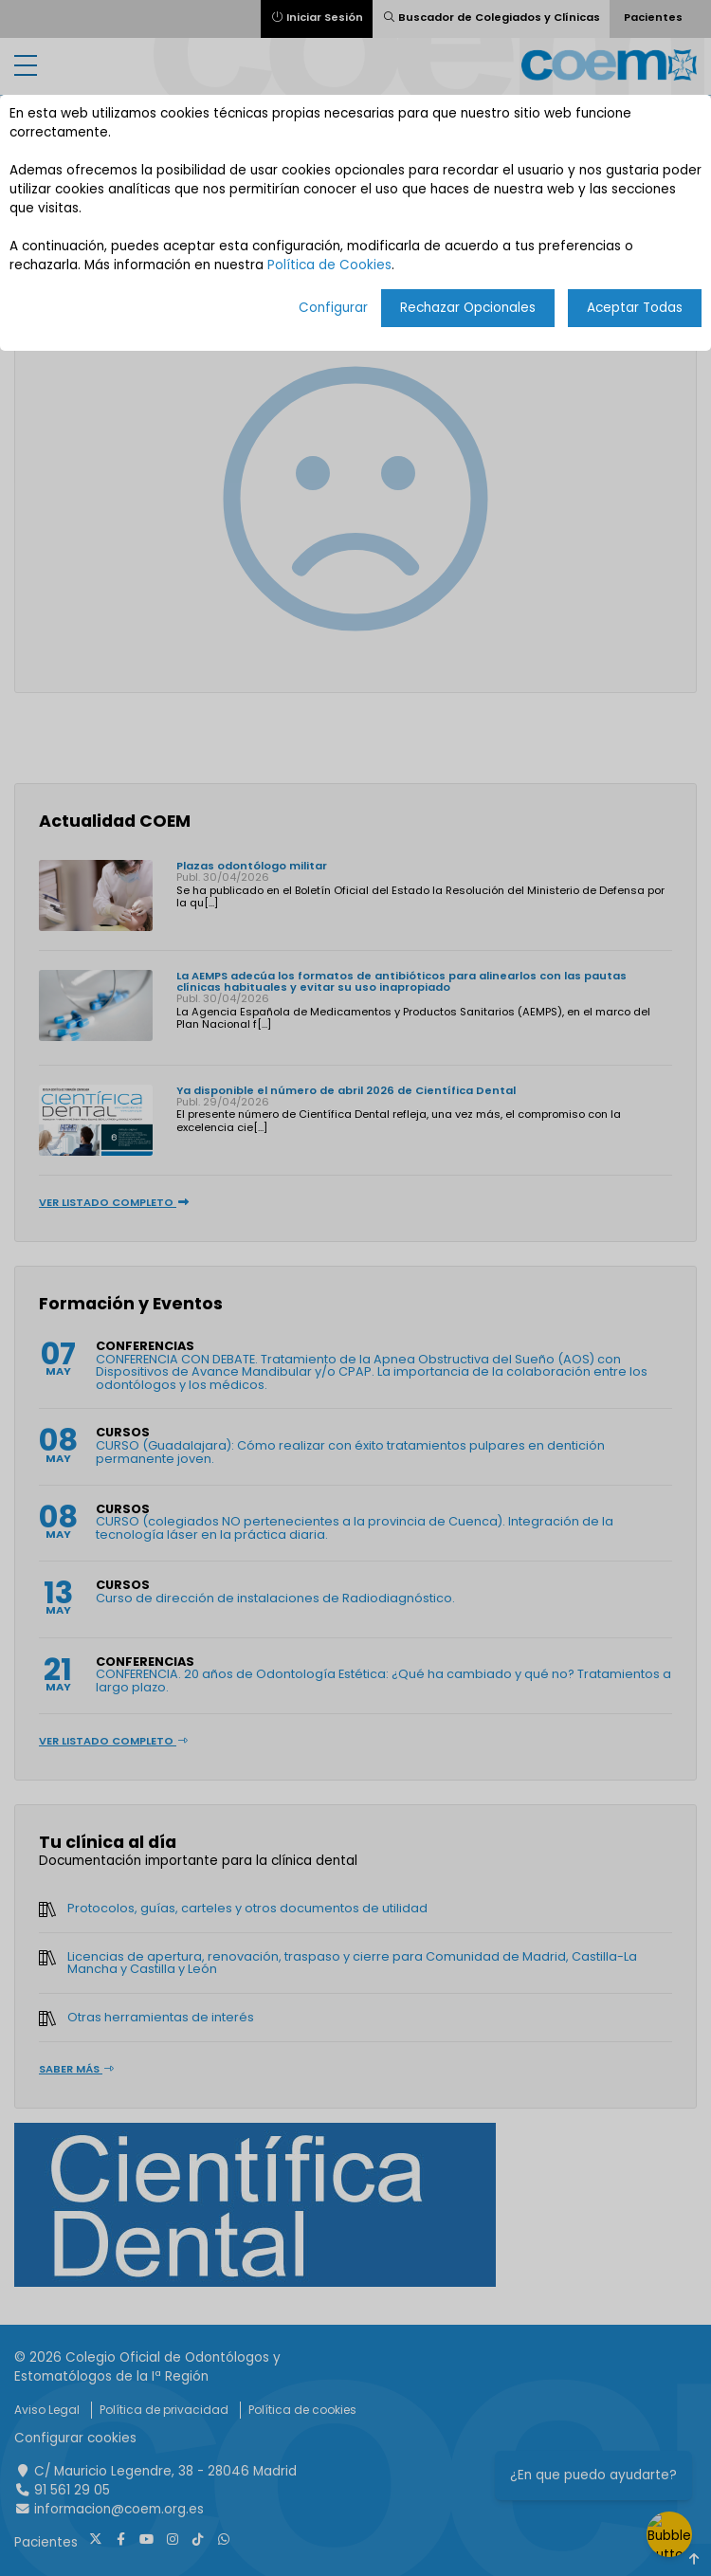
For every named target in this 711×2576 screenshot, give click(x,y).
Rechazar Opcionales (468, 308)
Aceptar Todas (635, 308)
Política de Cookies (329, 265)
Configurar (333, 308)
